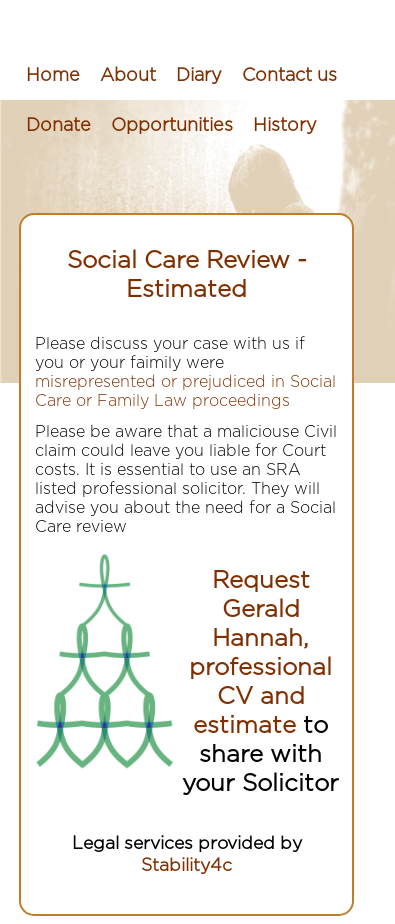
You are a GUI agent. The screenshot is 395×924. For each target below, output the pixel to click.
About (128, 76)
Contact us (289, 76)
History (285, 126)
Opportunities (172, 126)
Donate (58, 126)
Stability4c (186, 866)
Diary (199, 76)
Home (53, 76)
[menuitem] (53, 76)
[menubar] (197, 101)
